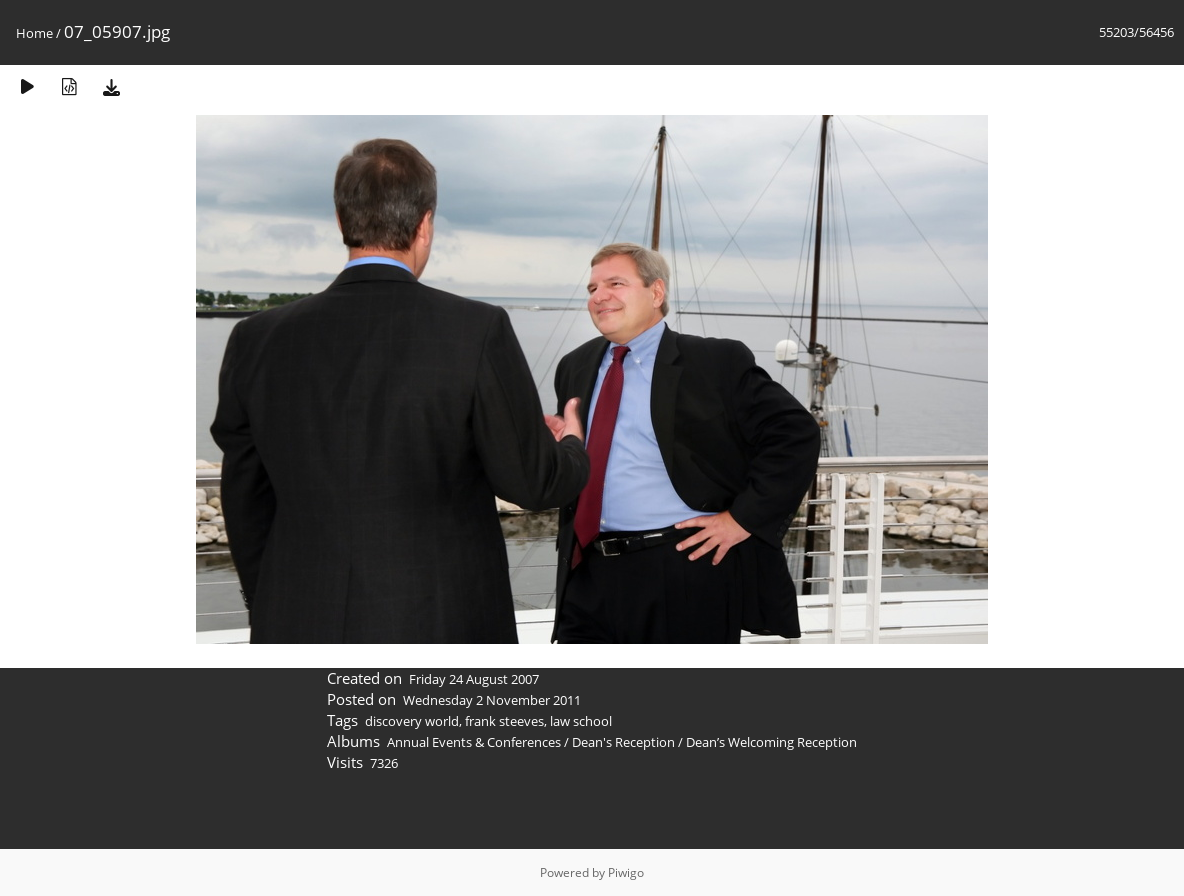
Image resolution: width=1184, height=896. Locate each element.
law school (581, 721)
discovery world (412, 721)
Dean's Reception (623, 742)
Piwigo (626, 872)
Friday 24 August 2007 (474, 679)
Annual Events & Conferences (474, 742)
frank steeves (504, 721)
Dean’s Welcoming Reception (771, 742)
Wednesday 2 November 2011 (492, 700)
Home (34, 33)
